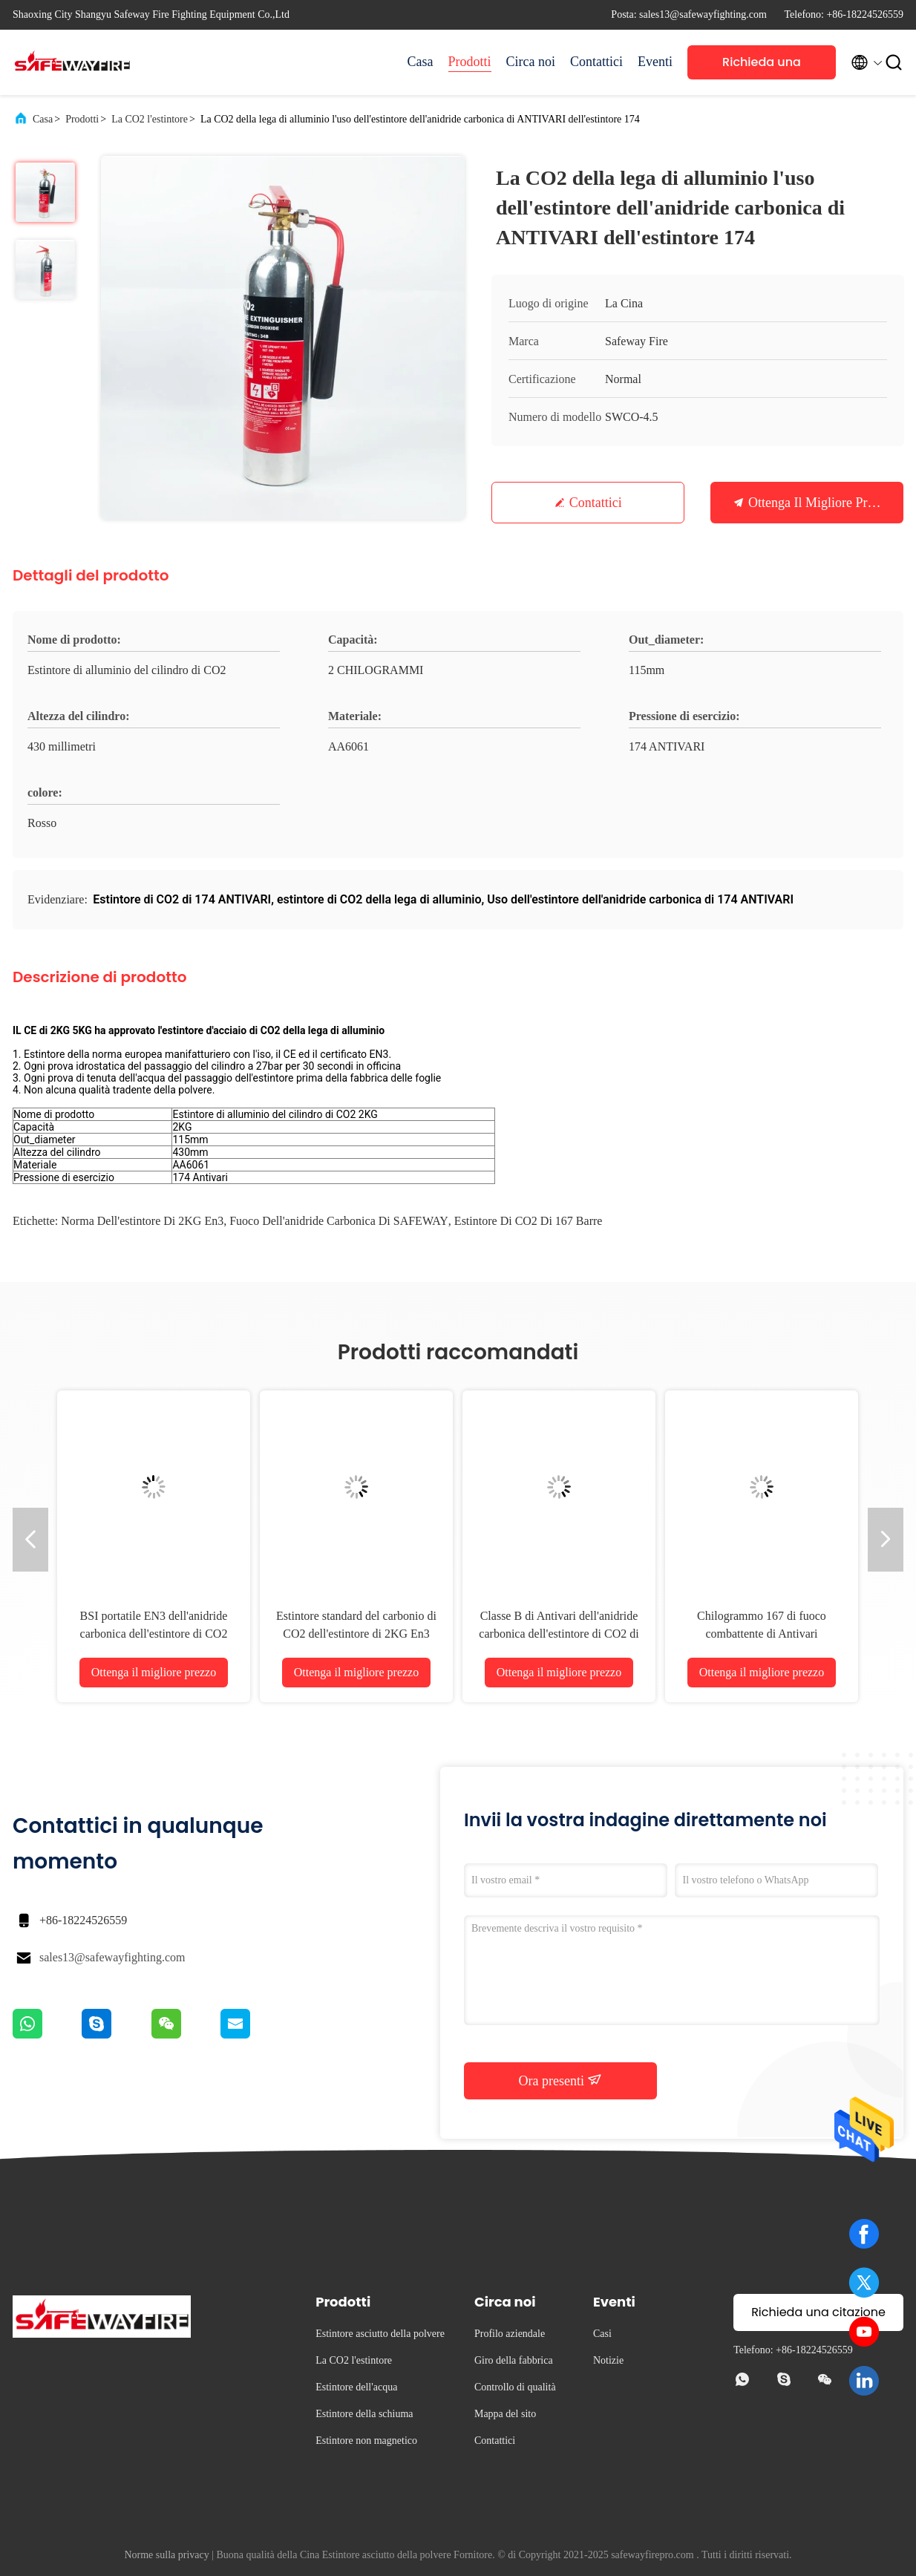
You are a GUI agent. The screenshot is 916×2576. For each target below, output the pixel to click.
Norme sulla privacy (166, 2554)
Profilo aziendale (509, 2333)
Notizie (608, 2360)
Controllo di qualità (515, 2387)
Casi (602, 2333)
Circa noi (530, 61)
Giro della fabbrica (513, 2360)
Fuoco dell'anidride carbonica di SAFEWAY (338, 1221)
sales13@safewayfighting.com (112, 1957)
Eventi (655, 61)
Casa (421, 61)
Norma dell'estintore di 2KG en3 (142, 1221)
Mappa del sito (505, 2413)
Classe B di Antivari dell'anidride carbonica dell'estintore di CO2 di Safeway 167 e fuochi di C (558, 1633)
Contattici (596, 61)
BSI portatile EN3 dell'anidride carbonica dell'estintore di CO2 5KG (154, 1633)
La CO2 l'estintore (149, 119)
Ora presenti (561, 2080)
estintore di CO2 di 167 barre (528, 1221)
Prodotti (469, 61)
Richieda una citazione (761, 66)
